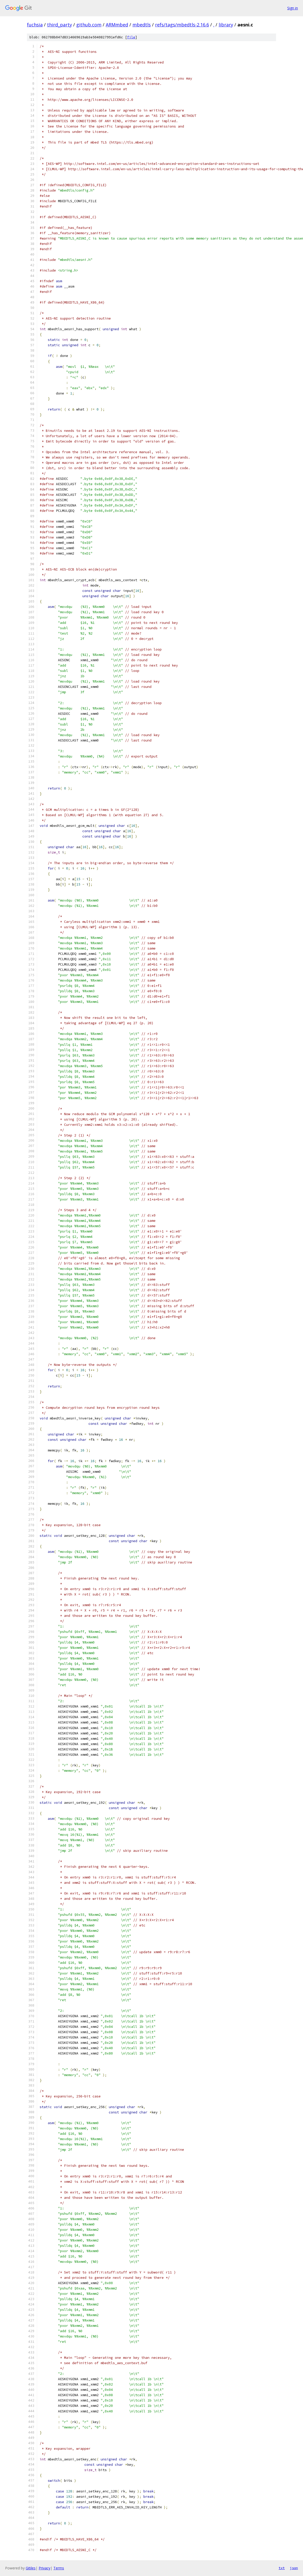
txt (282, 2568)
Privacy (44, 2568)
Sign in (292, 8)
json (294, 2568)
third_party (59, 25)
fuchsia (35, 25)
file (131, 37)
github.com (88, 25)
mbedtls (141, 25)
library (226, 25)
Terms (58, 2568)
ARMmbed (117, 25)
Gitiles (31, 2568)
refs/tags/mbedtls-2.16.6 (182, 25)
